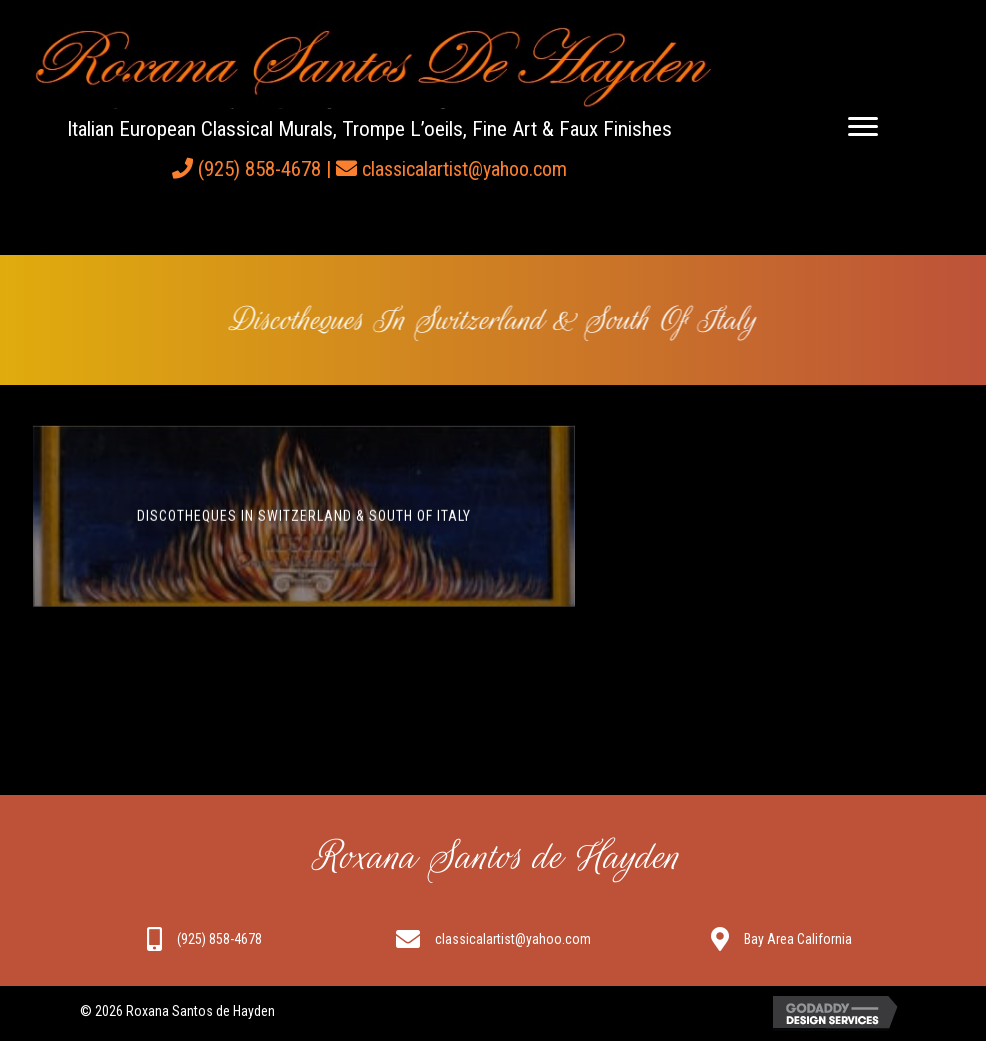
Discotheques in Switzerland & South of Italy (304, 521)
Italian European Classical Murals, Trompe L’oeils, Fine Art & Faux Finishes (369, 129)
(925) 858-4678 (259, 169)
